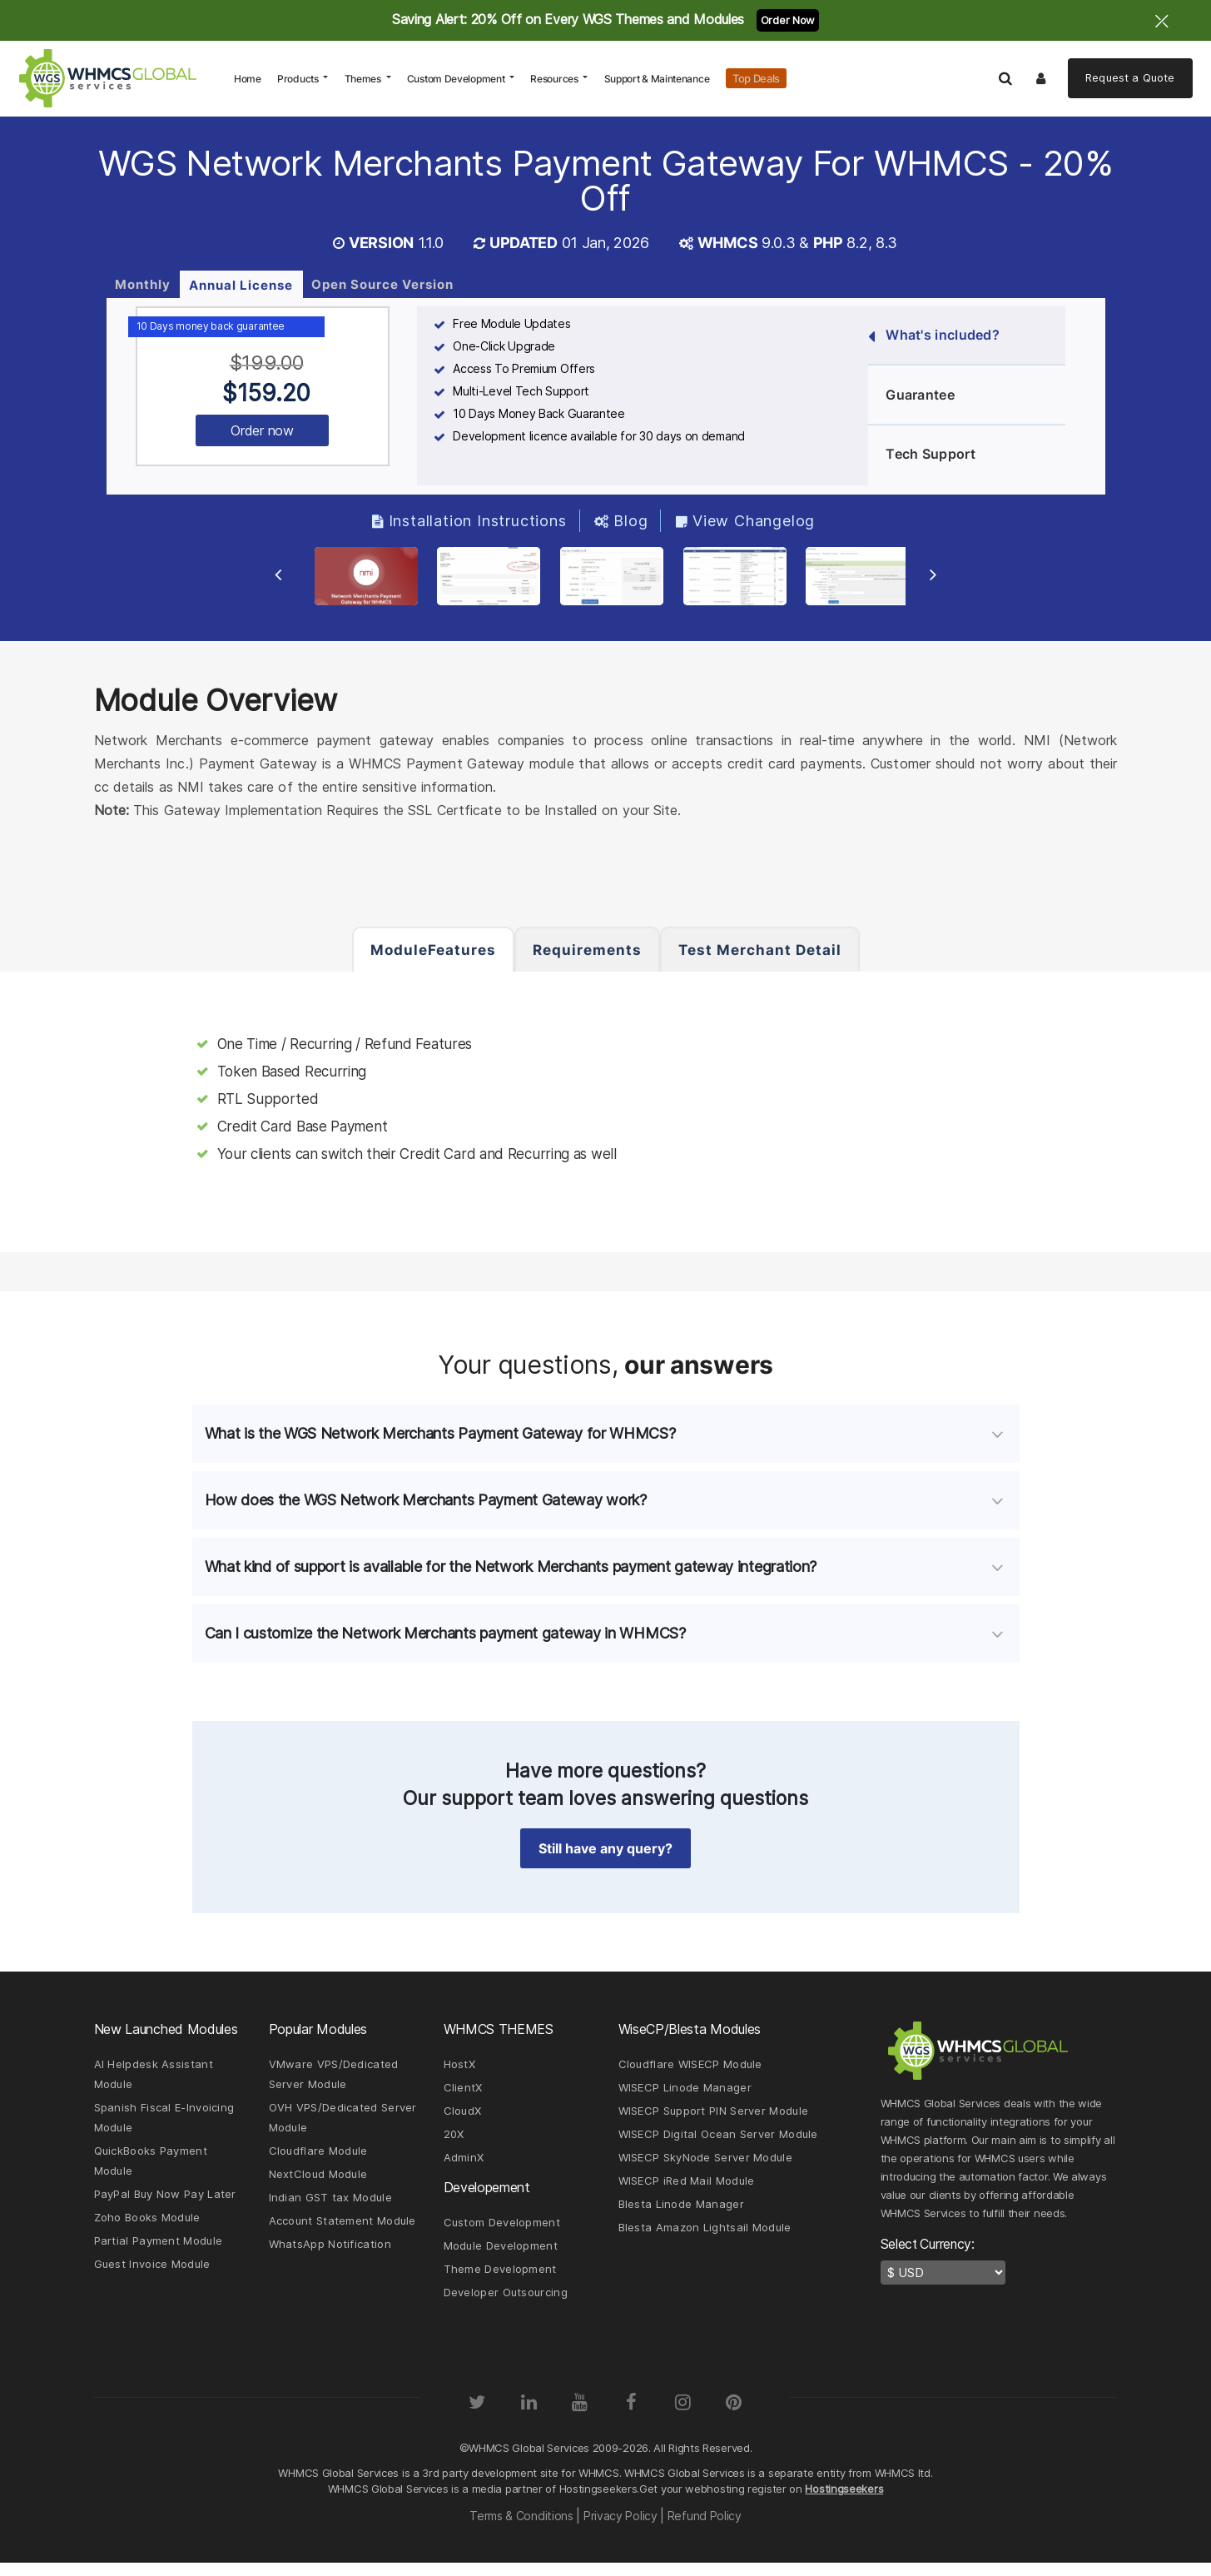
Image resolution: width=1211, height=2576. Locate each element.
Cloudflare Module (318, 2159)
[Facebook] (632, 2415)
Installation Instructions (468, 520)
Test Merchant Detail (759, 950)
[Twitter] (475, 2415)
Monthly (143, 283)
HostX (460, 2069)
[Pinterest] (736, 2415)
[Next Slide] (930, 580)
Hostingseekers (844, 2502)
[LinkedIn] (527, 2415)
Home (251, 78)
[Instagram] (684, 2415)
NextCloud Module (318, 2184)
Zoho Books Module (147, 2228)
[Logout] (1041, 78)
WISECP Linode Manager (685, 2094)
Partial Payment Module (158, 2253)
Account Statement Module (342, 2232)
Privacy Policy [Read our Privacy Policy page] (620, 2529)
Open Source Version (382, 283)
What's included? (934, 335)
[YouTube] (579, 2415)
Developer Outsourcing (506, 2305)
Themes (364, 78)
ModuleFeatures (433, 950)
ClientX (463, 2094)
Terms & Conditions (520, 2529)
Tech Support (921, 454)
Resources (555, 78)
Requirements (587, 950)
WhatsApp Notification (330, 2256)
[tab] (606, 1439)
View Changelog (746, 520)
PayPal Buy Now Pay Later (165, 2204)
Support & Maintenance (657, 78)
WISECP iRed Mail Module (686, 2190)
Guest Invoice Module (152, 2277)
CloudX (463, 2118)
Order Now (788, 20)
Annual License (241, 284)
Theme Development (500, 2281)
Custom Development (457, 78)
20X (454, 2142)
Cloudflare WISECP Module (690, 2069)
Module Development (501, 2257)
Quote (1129, 77)
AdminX (464, 2166)
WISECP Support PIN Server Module (713, 2118)
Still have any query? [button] (605, 1853)
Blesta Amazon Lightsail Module (705, 2238)
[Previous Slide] (281, 580)
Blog (621, 520)
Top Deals (756, 78)
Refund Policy (706, 2529)
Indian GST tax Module (330, 2208)
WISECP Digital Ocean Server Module (718, 2142)
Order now (262, 429)
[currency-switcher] (943, 2277)
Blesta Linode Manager (681, 2214)
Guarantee (911, 395)
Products (298, 78)
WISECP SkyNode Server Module (705, 2166)
